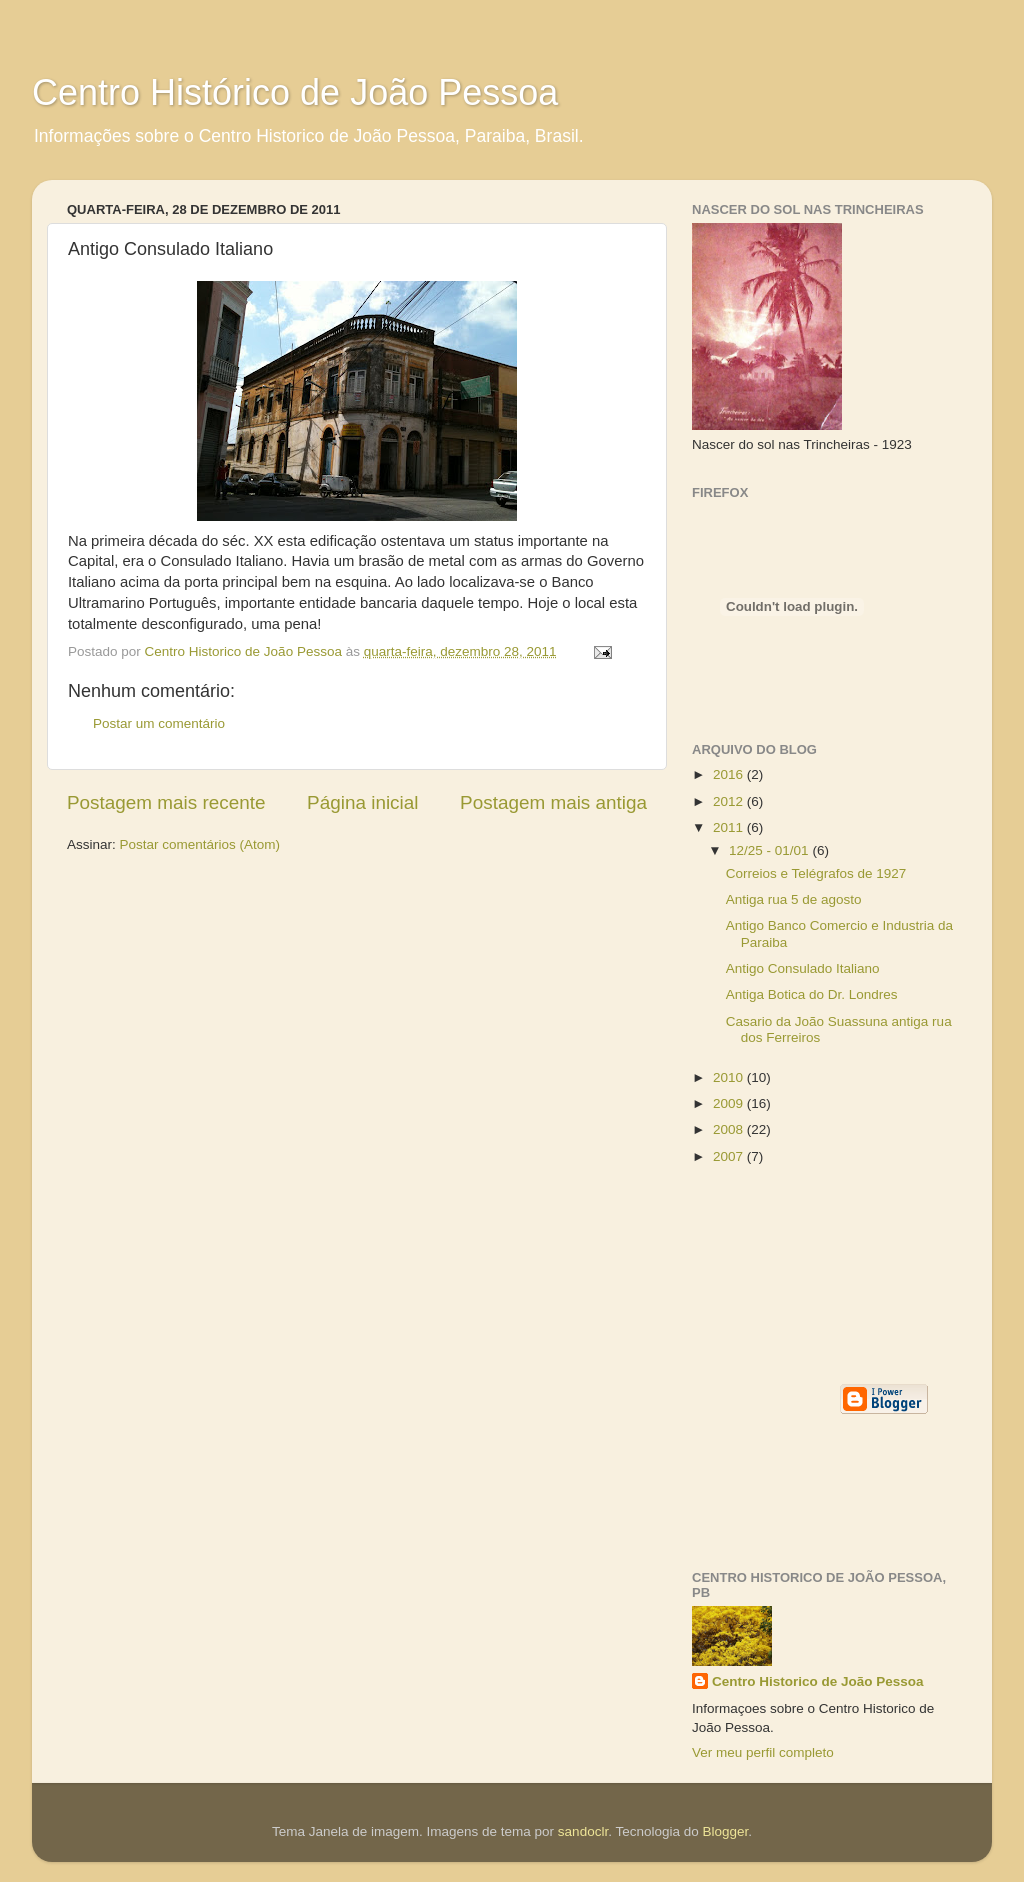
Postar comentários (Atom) (200, 844)
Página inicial (362, 802)
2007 (730, 1156)
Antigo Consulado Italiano (803, 968)
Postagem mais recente (166, 802)
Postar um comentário (159, 723)
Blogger (725, 1831)
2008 (730, 1129)
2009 (730, 1103)
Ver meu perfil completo (763, 1752)
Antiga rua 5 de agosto (794, 899)
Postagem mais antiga (553, 802)
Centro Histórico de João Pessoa (295, 92)
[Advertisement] (782, 1273)
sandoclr (583, 1831)
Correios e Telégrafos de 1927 (816, 873)
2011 (730, 827)
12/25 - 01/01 (770, 850)
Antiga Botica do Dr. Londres (812, 994)
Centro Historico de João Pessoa (818, 1681)
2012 (730, 801)
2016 (730, 774)
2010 (730, 1077)
